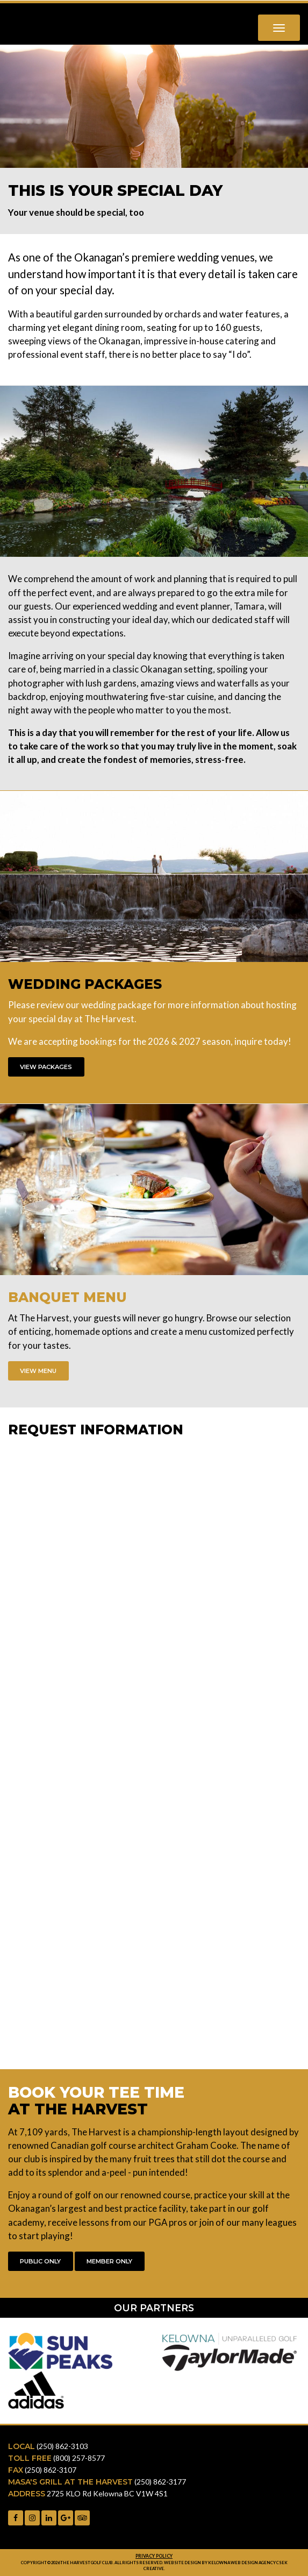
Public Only (40, 2261)
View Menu (38, 1371)
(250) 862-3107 (50, 2469)
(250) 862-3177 (160, 2481)
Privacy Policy (154, 2556)
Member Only (109, 2261)
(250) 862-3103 (62, 2446)
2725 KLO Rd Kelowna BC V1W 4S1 (107, 2493)
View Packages (46, 1067)
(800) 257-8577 (79, 2457)
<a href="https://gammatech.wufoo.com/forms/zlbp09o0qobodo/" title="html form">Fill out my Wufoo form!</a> (154, 1746)
